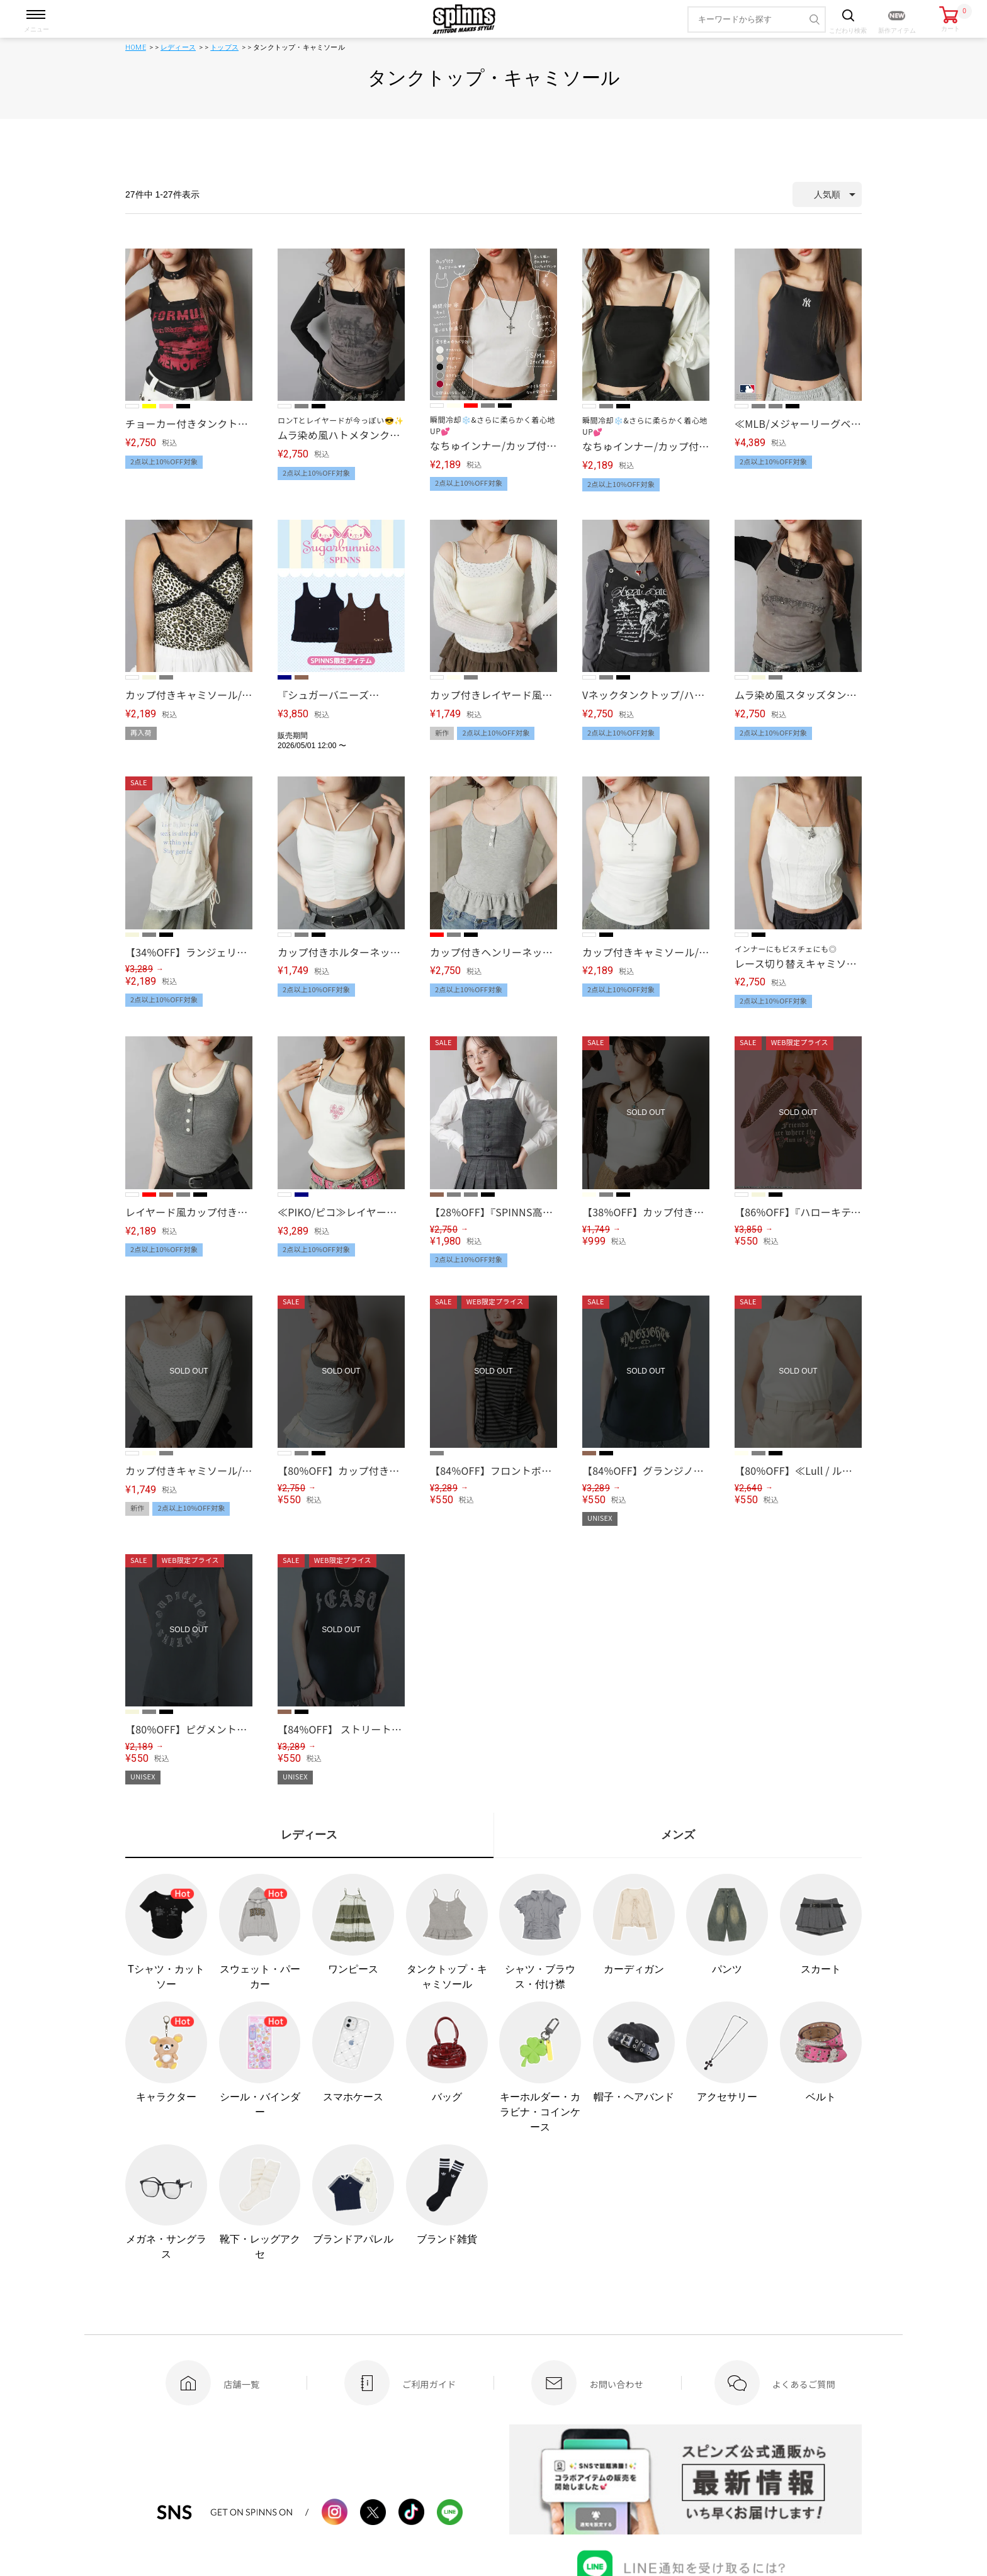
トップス (224, 47)
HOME (135, 47)
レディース (178, 47)
